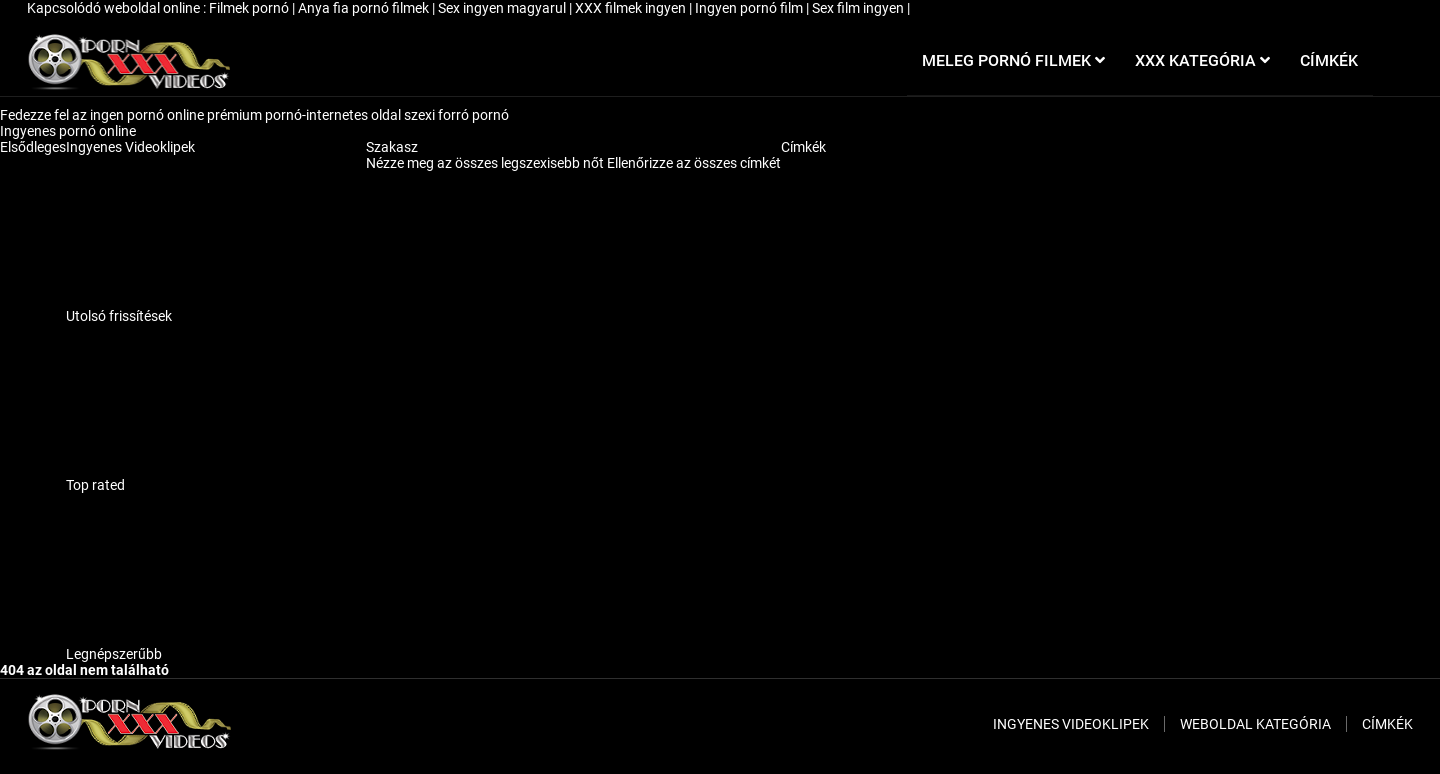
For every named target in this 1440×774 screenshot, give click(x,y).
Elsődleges (33, 147)
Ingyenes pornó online (69, 131)
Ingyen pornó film (750, 8)
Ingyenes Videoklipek (130, 147)
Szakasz (392, 147)
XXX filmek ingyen (632, 8)
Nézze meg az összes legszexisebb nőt (486, 163)
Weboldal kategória (1255, 724)
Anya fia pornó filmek (365, 8)
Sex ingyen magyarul (503, 8)
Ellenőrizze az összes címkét (694, 163)
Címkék (803, 147)
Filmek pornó (250, 8)
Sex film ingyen (859, 8)
